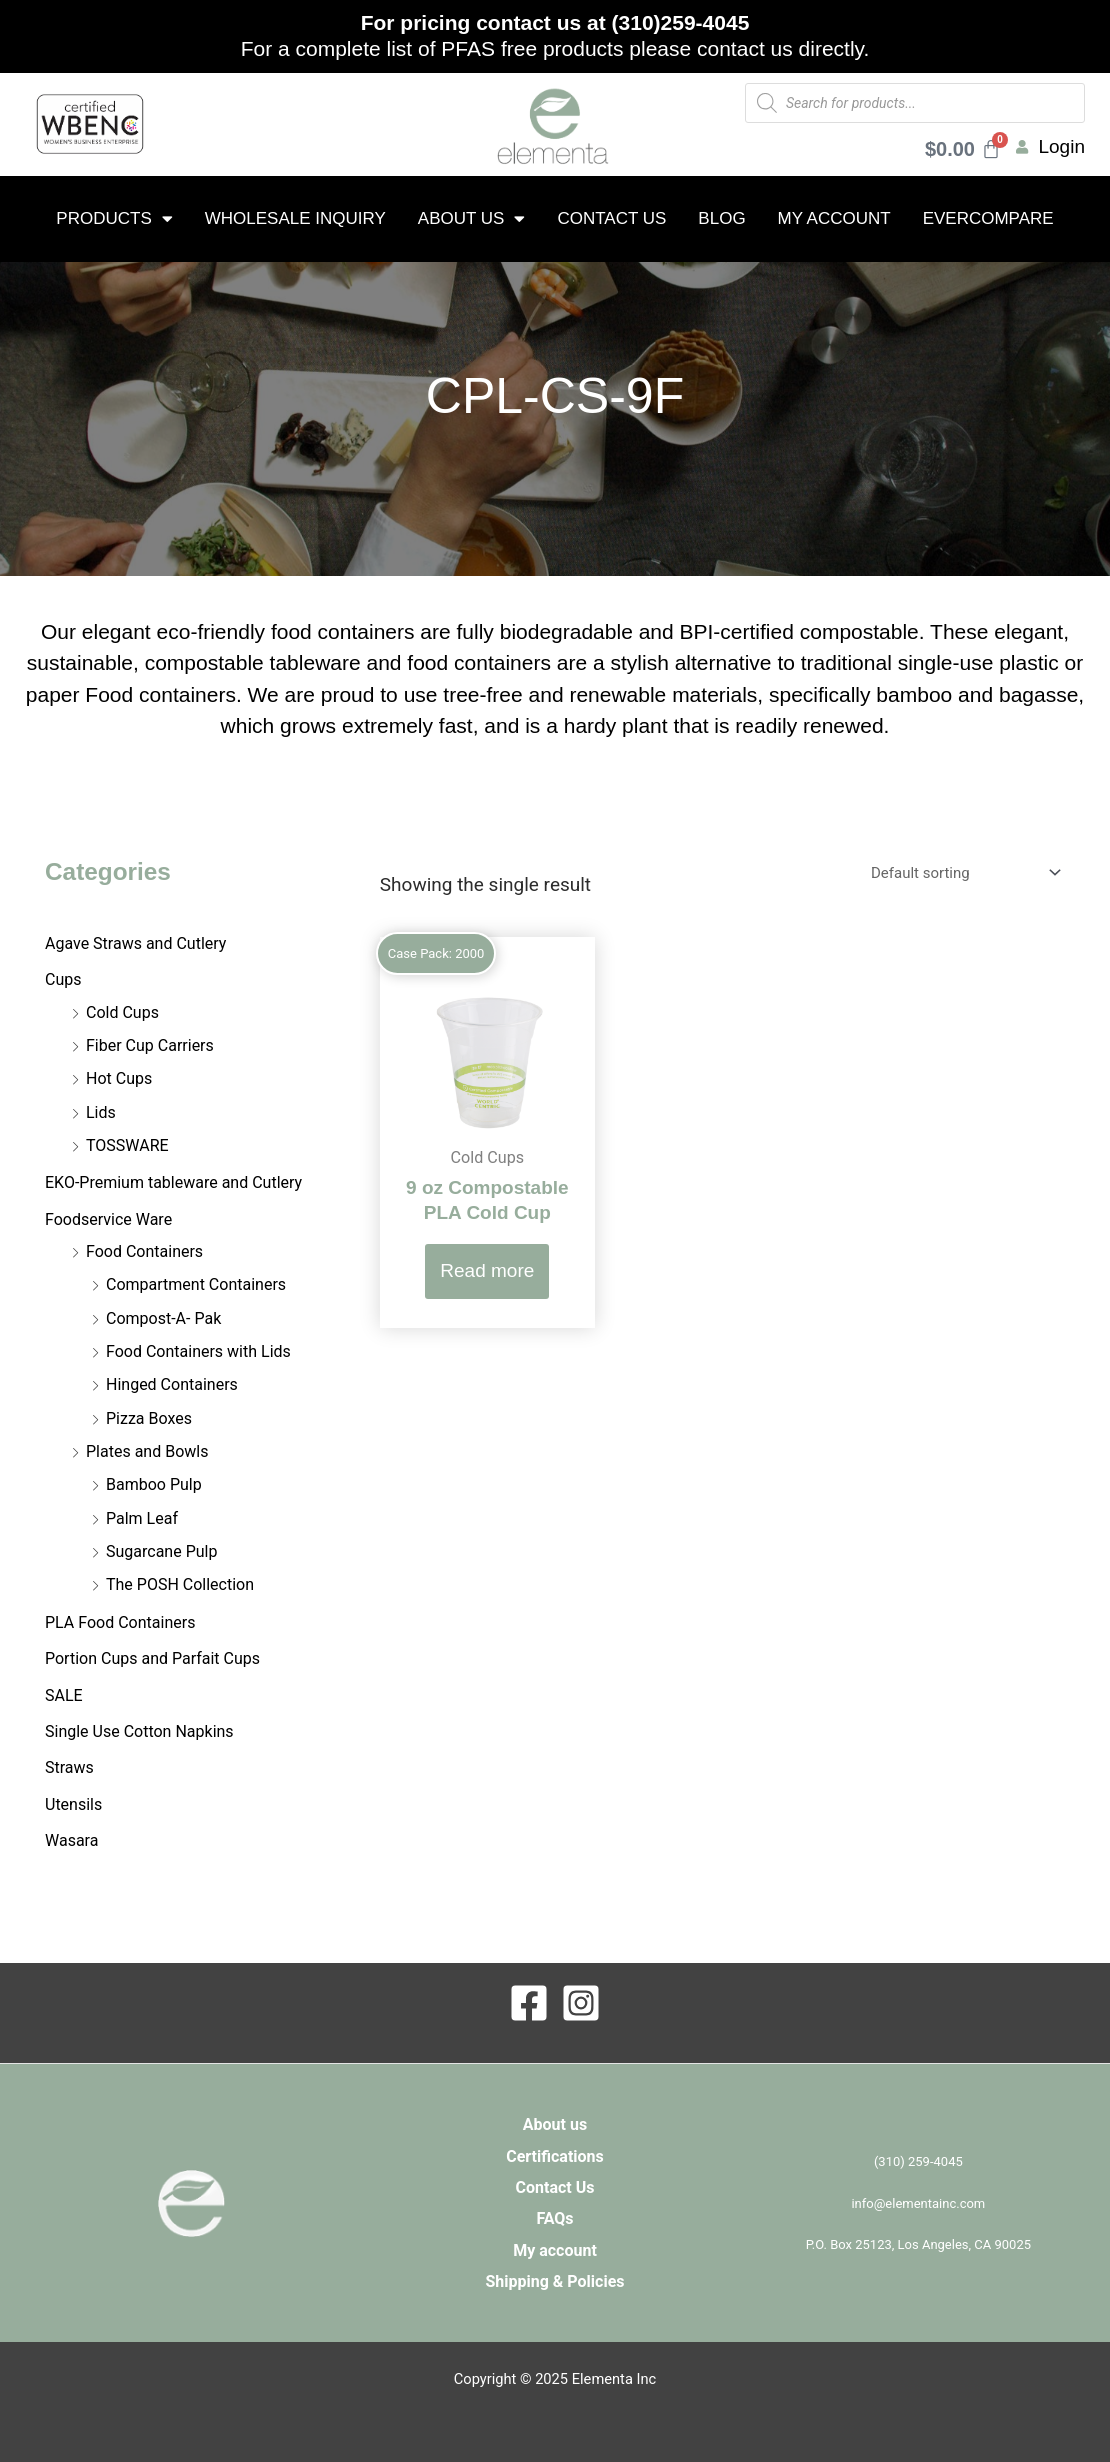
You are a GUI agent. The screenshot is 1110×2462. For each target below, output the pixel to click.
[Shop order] (962, 872)
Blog (721, 218)
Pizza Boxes (149, 1418)
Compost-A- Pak (163, 1318)
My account (834, 218)
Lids (101, 1112)
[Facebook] (529, 2003)
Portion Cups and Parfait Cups (152, 1658)
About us (472, 218)
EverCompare (988, 218)
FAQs (554, 2218)
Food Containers (144, 1251)
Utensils (73, 1804)
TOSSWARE (127, 1145)
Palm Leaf (142, 1518)
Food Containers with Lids (198, 1351)
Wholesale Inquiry (295, 218)
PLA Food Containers (120, 1622)
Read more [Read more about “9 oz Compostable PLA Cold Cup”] (487, 1270)
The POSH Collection (180, 1584)
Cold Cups (122, 1012)
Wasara (71, 1840)
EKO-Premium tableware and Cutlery (173, 1182)
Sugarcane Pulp (161, 1551)
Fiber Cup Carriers (150, 1045)
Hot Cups (119, 1078)
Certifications (555, 2156)
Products (114, 218)
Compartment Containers (196, 1284)
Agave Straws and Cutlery (135, 943)
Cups (63, 979)
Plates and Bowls (147, 1451)
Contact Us (611, 218)
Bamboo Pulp (154, 1484)
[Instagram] (581, 2003)
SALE (64, 1695)
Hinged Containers (172, 1384)
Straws (69, 1767)
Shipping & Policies (554, 2281)
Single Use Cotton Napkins (139, 1731)
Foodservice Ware (108, 1219)
